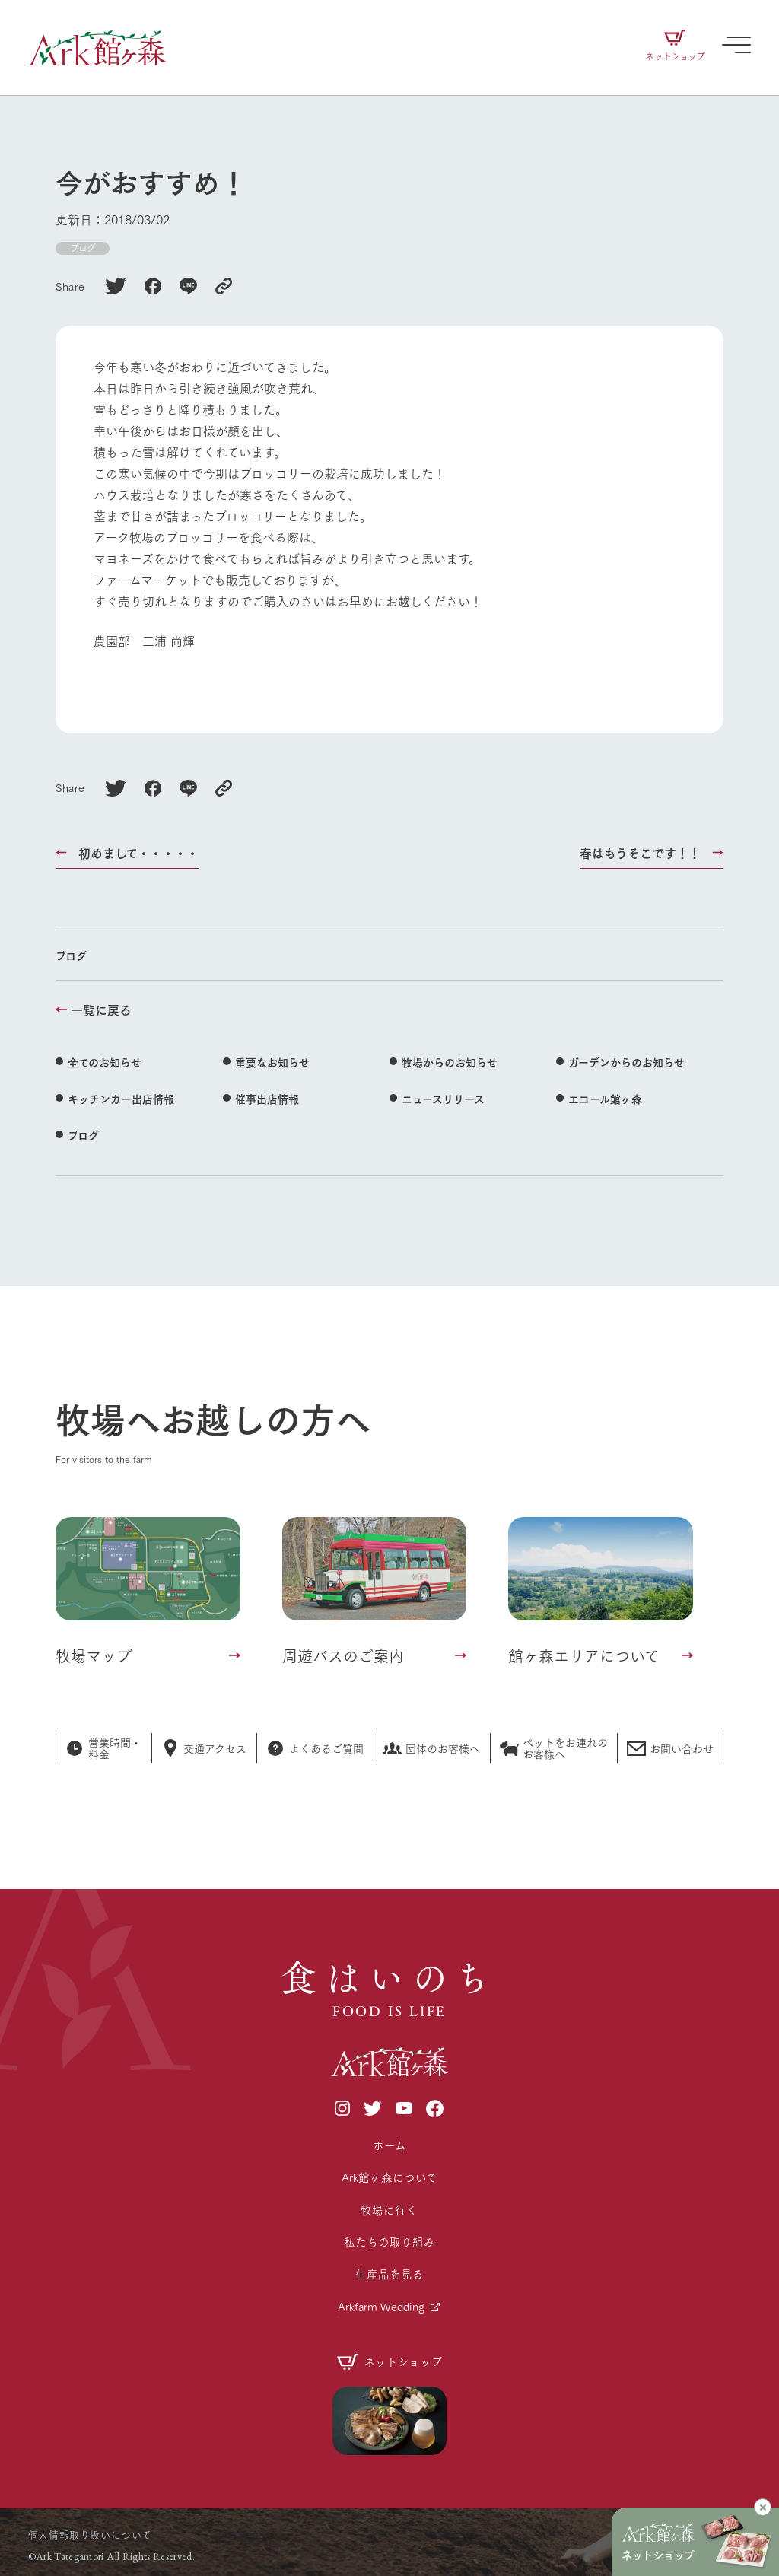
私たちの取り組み (389, 2241)
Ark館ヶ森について (389, 2177)
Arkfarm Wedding (381, 2306)
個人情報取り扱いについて (90, 2534)
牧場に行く (389, 2209)
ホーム (389, 2145)
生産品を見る (389, 2273)
